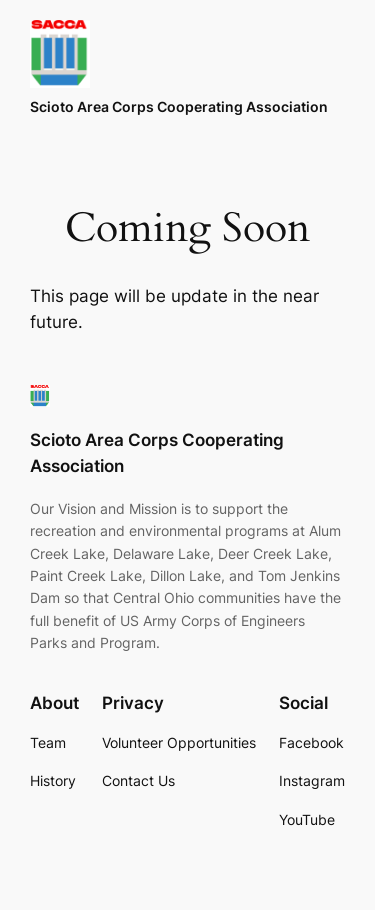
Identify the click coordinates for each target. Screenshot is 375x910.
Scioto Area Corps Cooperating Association (179, 106)
